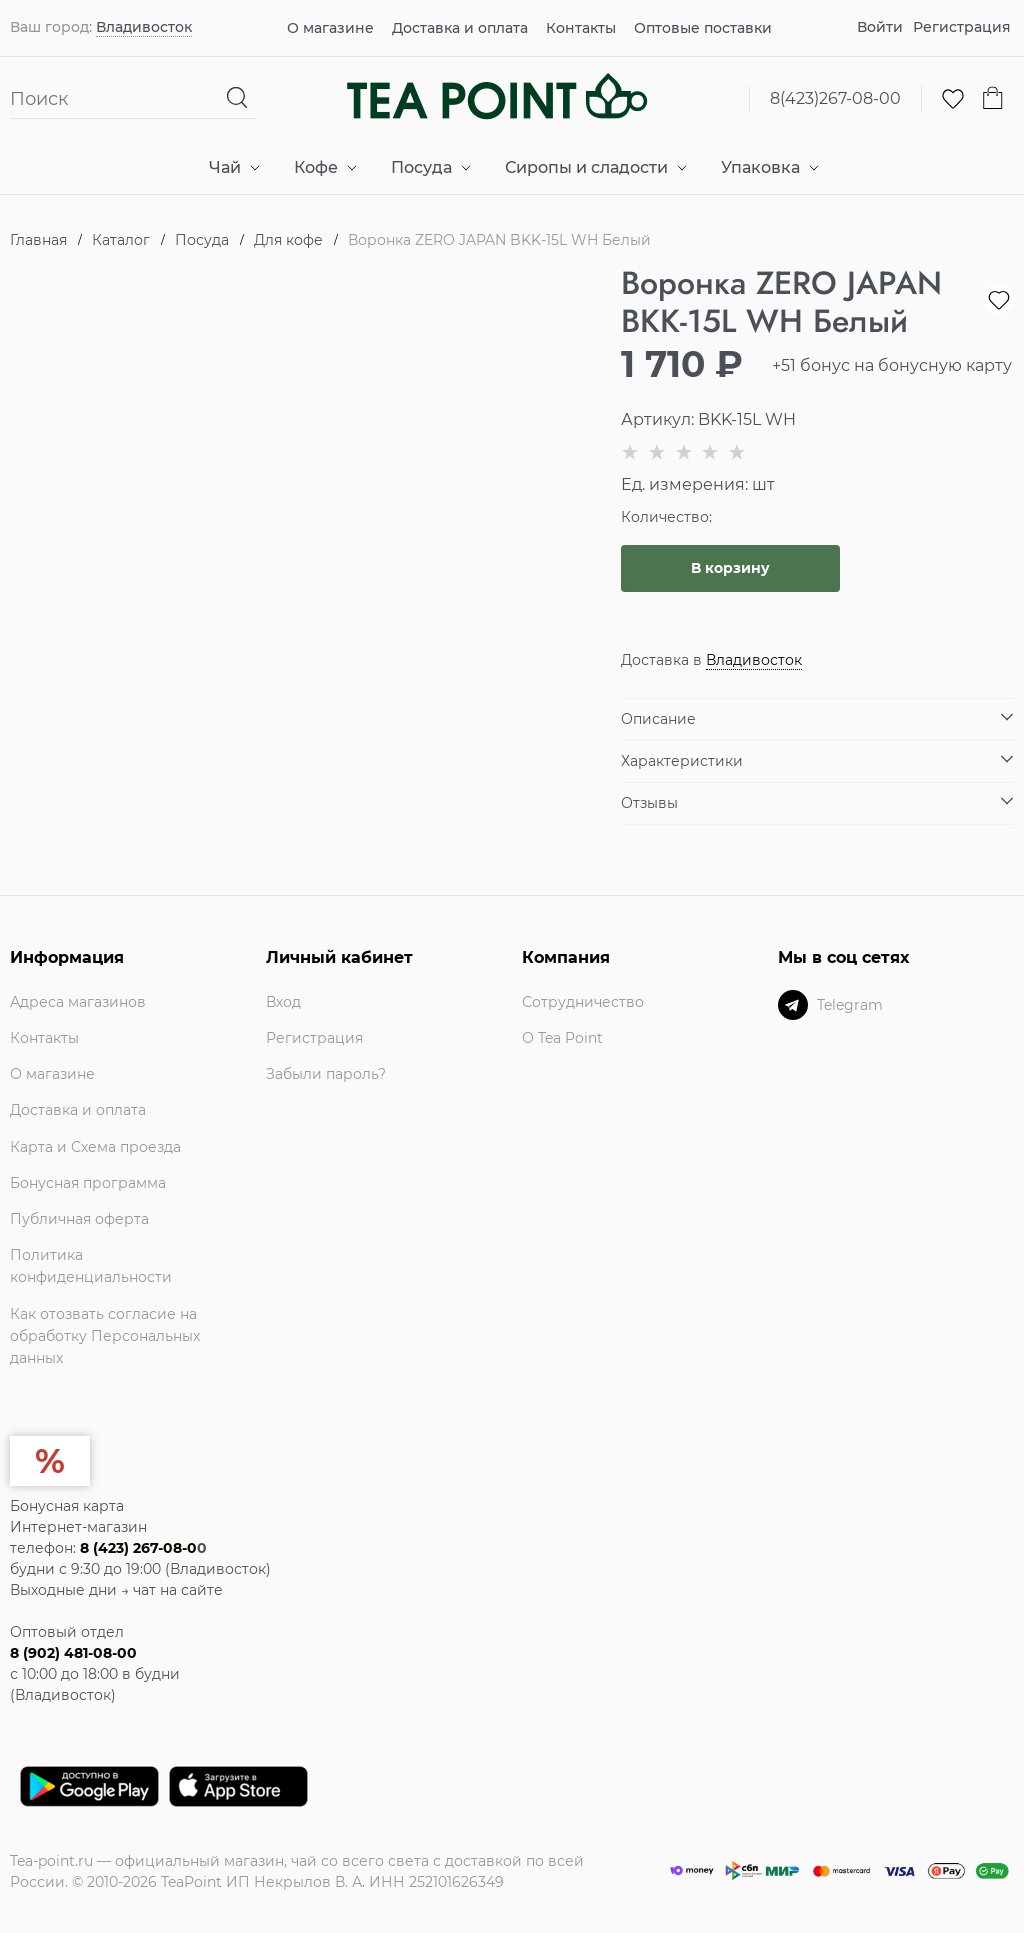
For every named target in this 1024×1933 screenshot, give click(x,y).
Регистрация (962, 27)
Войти (880, 27)
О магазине (330, 28)
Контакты (581, 28)
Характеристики (682, 761)
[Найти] (237, 98)
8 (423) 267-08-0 (138, 1548)
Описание (658, 719)
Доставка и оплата (460, 28)
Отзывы (649, 803)
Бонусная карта (67, 1506)
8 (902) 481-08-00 (73, 1653)
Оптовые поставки (703, 28)
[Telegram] (793, 1005)
